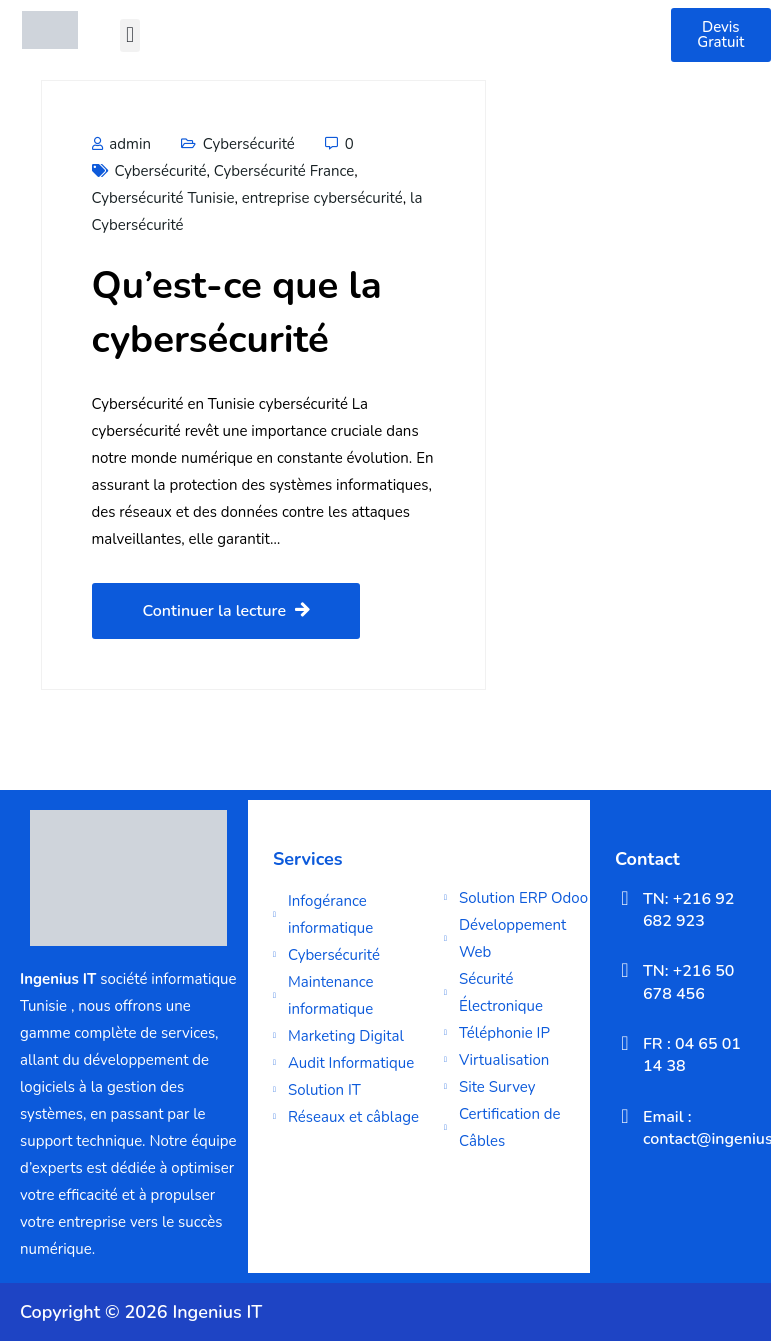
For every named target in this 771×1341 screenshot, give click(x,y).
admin (121, 144)
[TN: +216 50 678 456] (625, 970)
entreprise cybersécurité (322, 198)
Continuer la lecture (226, 611)
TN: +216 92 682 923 (689, 910)
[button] (129, 35)
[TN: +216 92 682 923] (625, 898)
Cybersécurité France (284, 171)
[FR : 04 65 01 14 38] (625, 1043)
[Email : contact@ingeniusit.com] (625, 1116)
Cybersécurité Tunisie (163, 198)
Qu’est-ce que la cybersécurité (237, 312)
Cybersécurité (249, 144)
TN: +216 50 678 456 (689, 982)
